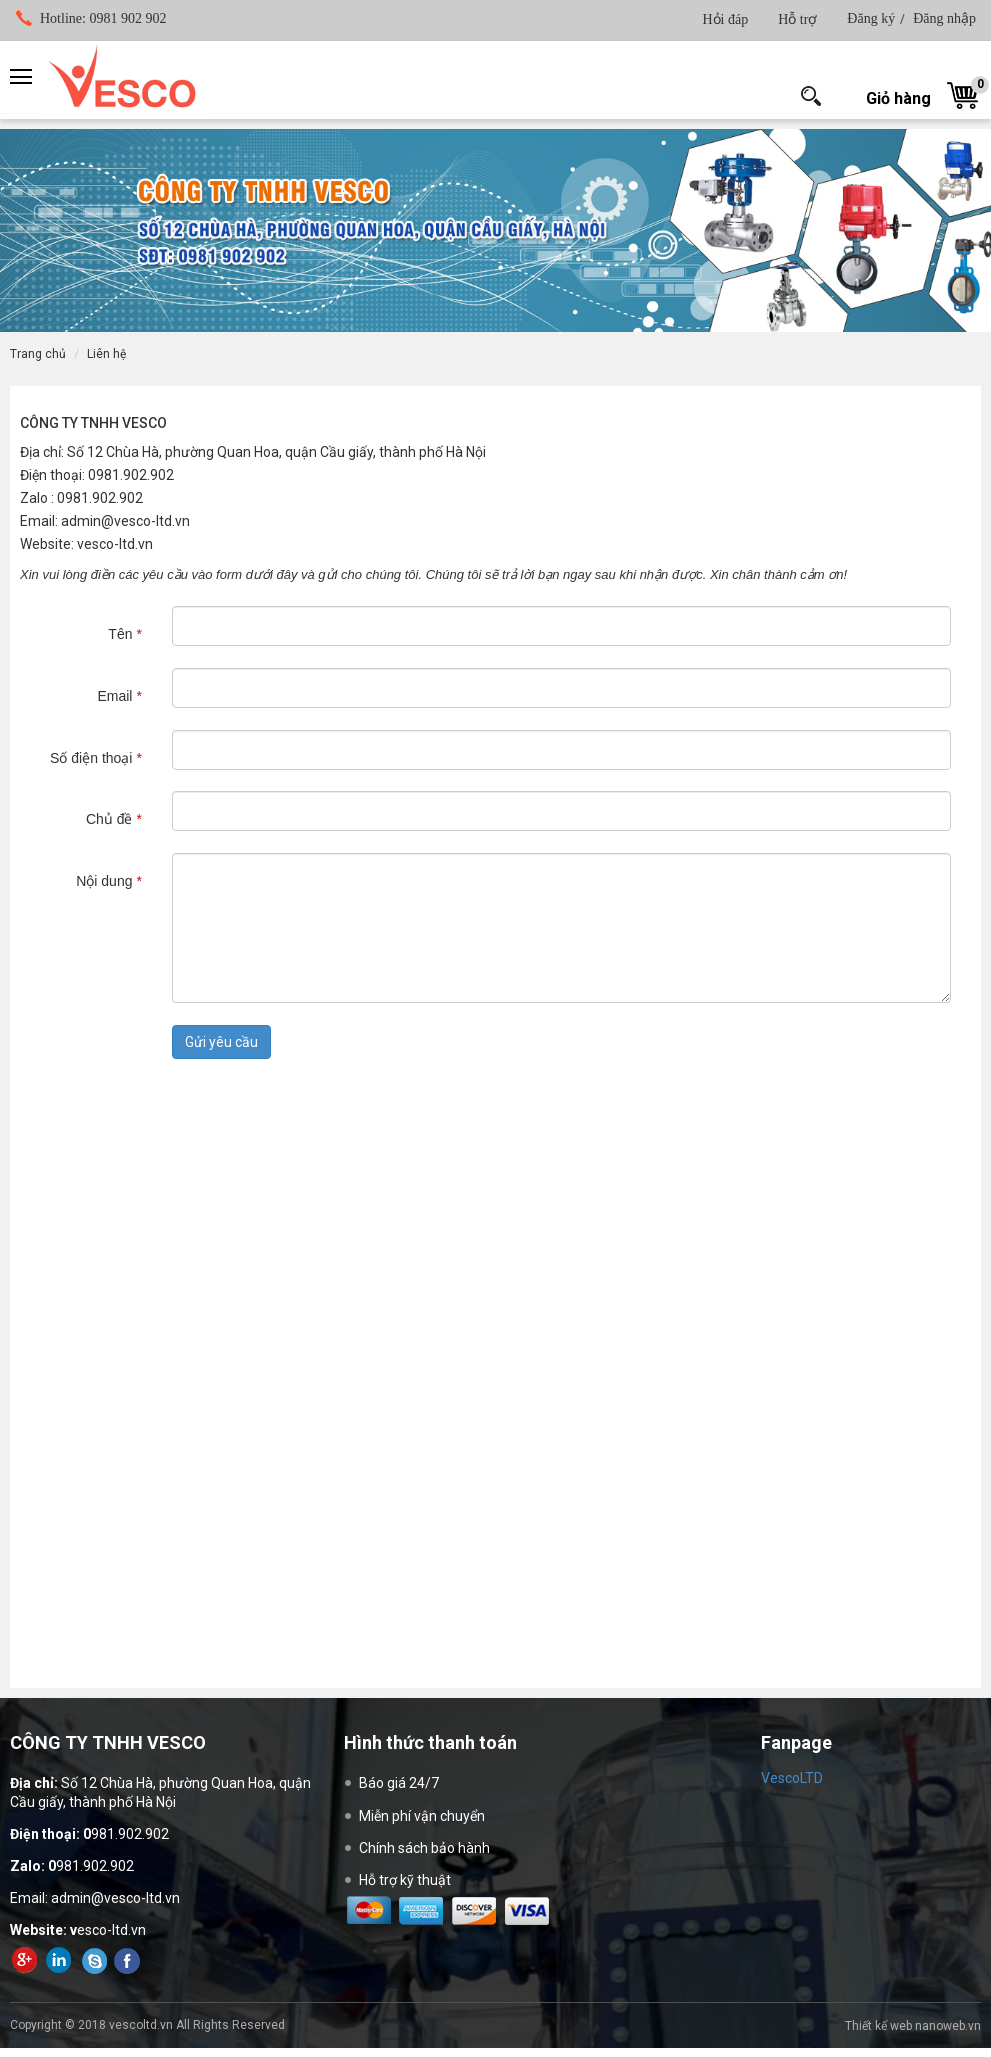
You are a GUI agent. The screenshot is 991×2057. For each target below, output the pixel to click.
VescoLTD (792, 1778)
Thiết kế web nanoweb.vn (913, 2026)
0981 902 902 (103, 18)
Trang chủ (38, 354)
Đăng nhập (944, 18)
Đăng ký (871, 18)
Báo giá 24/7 (399, 1783)
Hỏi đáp (725, 19)
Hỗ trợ (797, 19)
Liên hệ (106, 354)
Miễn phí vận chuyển (422, 1816)
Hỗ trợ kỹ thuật (405, 1880)
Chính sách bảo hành (424, 1848)
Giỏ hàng (898, 98)
